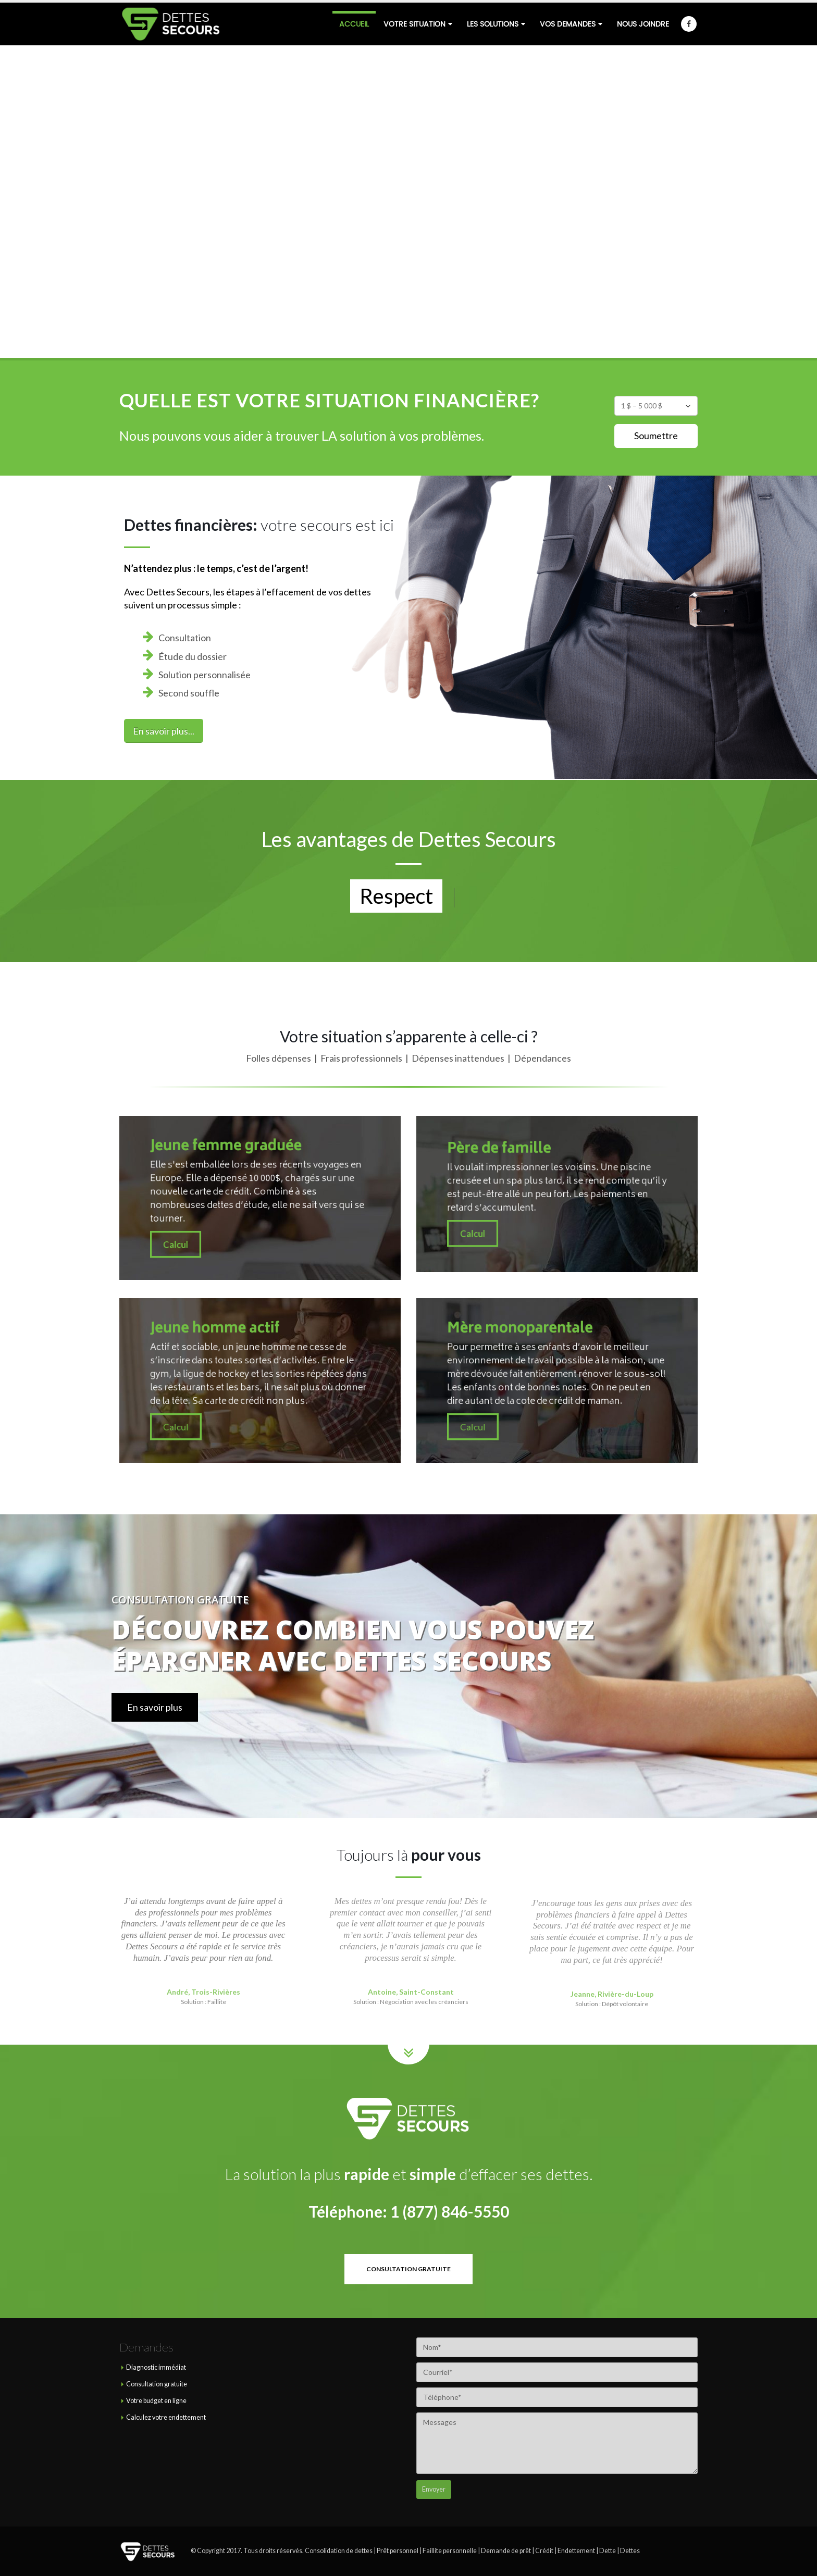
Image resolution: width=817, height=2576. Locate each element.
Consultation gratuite (156, 2384)
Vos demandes (568, 24)
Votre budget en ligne (156, 2401)
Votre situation (414, 24)
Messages (557, 2443)
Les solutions (492, 24)
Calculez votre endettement (166, 2417)
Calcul (229, 1215)
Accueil (354, 24)
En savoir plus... (163, 731)
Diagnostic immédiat (156, 2367)
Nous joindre (643, 24)
